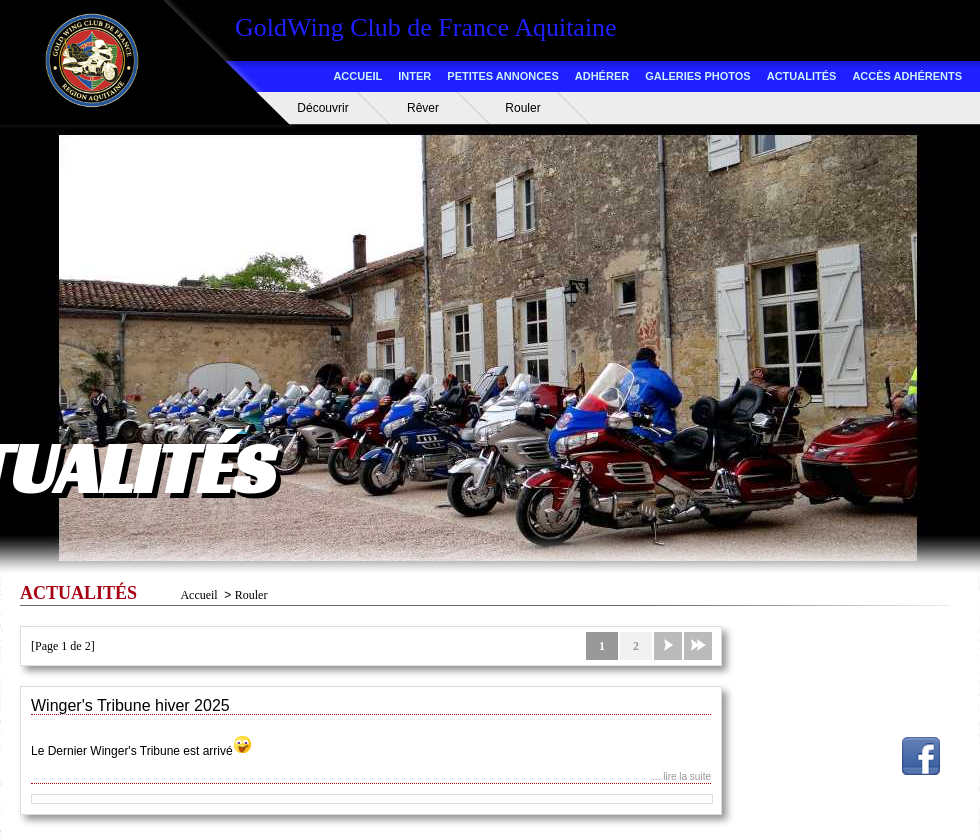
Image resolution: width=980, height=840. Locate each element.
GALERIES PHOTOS (698, 76)
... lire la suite (681, 776)
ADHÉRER (602, 76)
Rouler (522, 108)
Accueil (198, 595)
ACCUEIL (357, 76)
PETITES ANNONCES (502, 76)
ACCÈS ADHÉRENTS (907, 76)
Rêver (423, 108)
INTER (414, 76)
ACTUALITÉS (802, 76)
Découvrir (322, 108)
